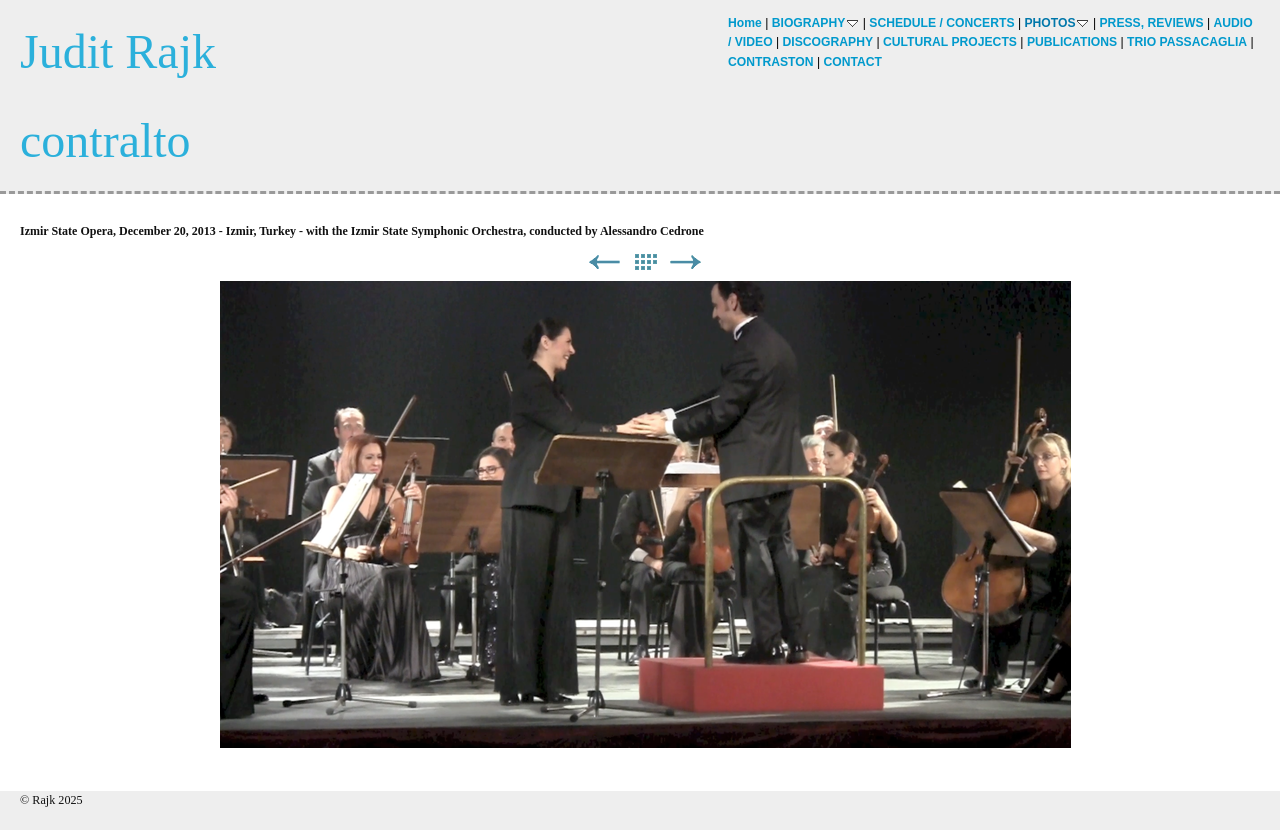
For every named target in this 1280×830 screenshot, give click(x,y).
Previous (604, 262)
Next (686, 262)
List (645, 262)
